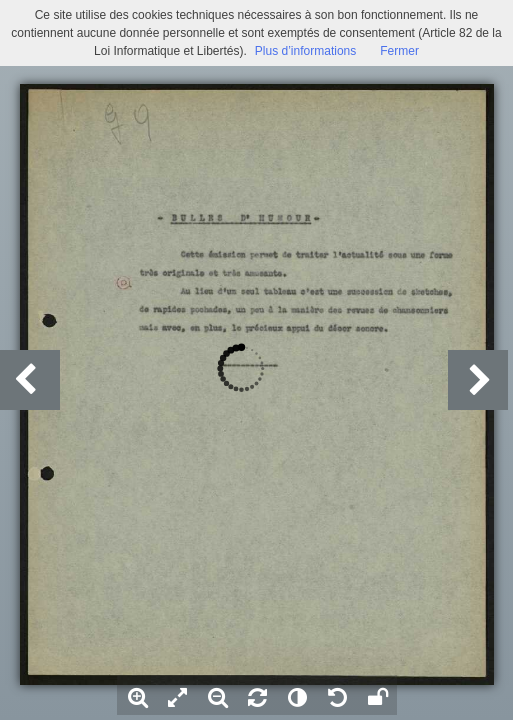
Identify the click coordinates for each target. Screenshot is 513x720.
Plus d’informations (305, 51)
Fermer (399, 51)
